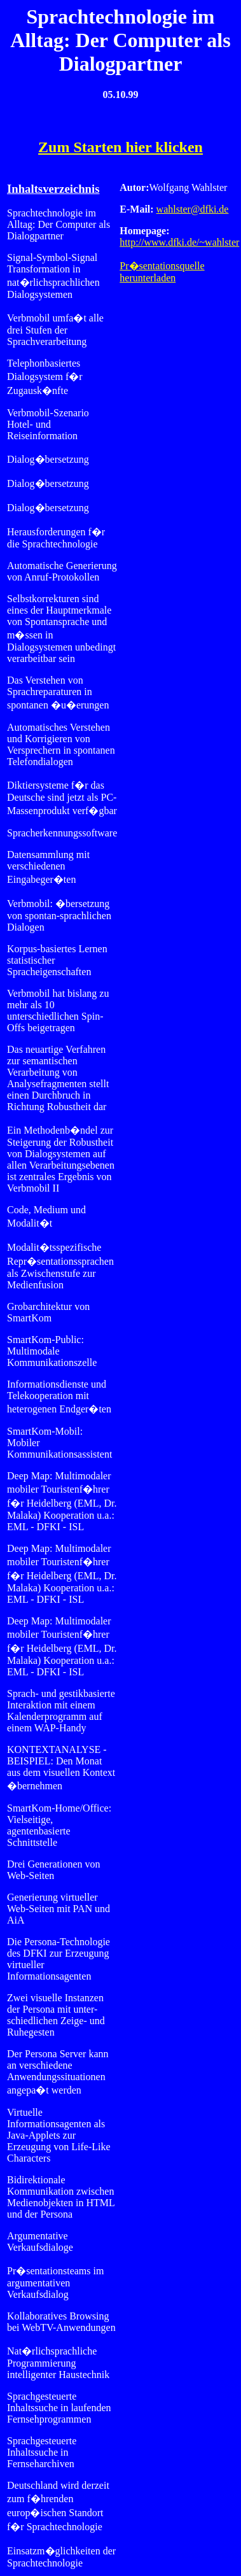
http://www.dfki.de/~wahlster (179, 242)
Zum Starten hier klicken (120, 147)
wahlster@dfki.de (192, 209)
